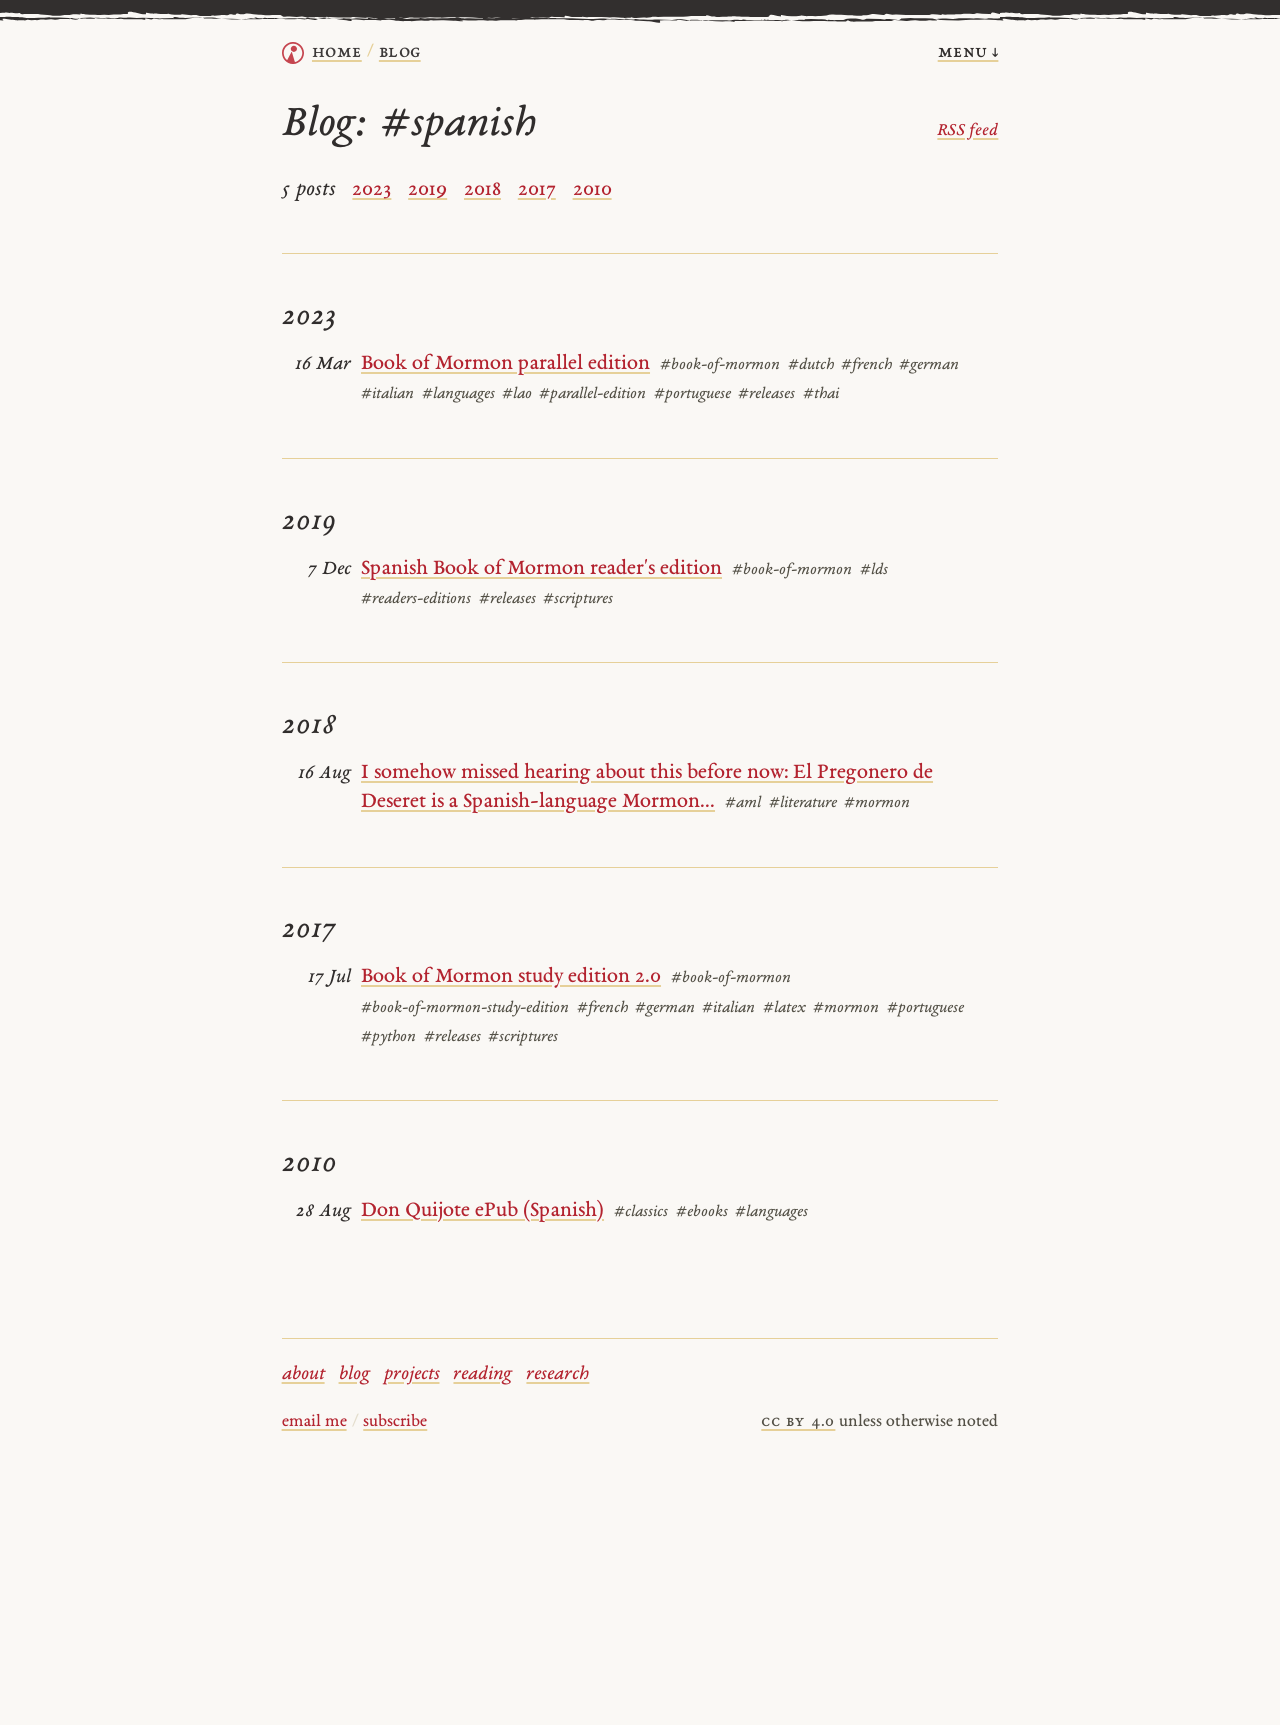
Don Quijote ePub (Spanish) (482, 1211)
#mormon (877, 803)
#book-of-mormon (720, 365)
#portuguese (692, 394)
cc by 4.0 (798, 1422)
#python (388, 1037)
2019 (427, 190)
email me (314, 1422)
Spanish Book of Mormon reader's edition (541, 569)
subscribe (395, 1422)
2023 (371, 190)
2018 (482, 190)
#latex (784, 1008)
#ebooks (702, 1212)
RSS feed (967, 131)
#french (866, 365)
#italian (387, 394)
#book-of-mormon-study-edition (465, 1008)
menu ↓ (968, 52)
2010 (592, 190)
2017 (537, 190)
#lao (517, 394)
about (303, 1374)
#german (929, 365)
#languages (458, 394)
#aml (743, 803)
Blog (400, 52)
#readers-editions (416, 599)
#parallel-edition (592, 394)
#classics (641, 1212)
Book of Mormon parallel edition (505, 364)
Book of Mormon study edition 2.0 (511, 977)
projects (412, 1374)
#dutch (811, 365)
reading (482, 1374)
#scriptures (578, 599)
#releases (766, 394)
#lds (874, 570)
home (337, 52)
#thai (821, 394)
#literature (803, 803)
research (557, 1374)
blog (354, 1374)
